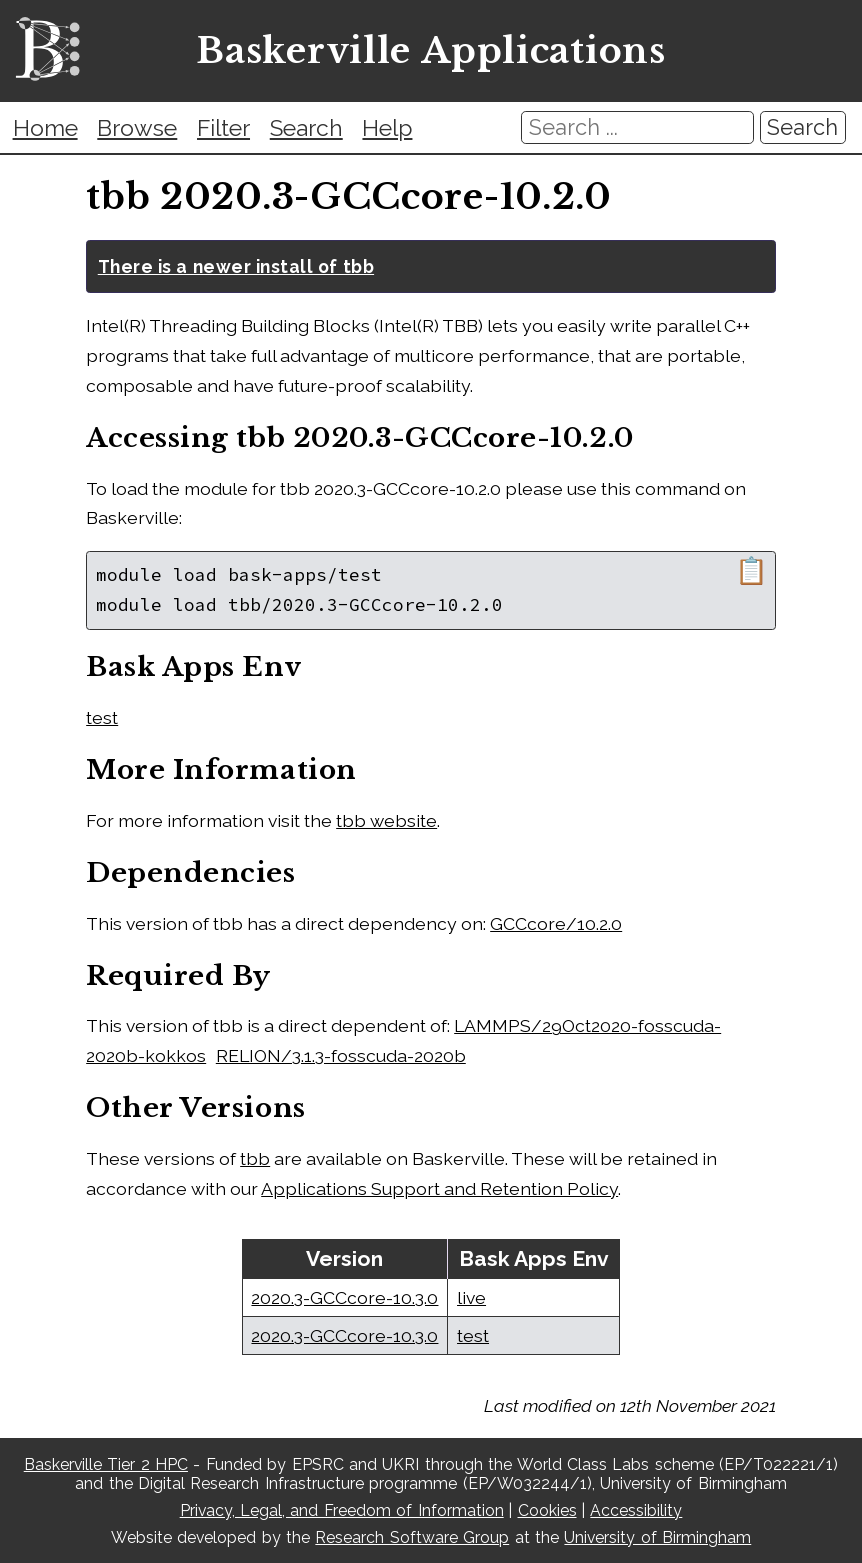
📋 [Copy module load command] (751, 571)
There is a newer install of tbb (236, 266)
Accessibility (636, 1510)
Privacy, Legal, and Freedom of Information (342, 1510)
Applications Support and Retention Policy (439, 1188)
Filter (223, 127)
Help (387, 127)
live (471, 1297)
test (102, 717)
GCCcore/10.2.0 (556, 923)
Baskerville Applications (430, 51)
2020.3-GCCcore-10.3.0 (344, 1297)
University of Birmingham (657, 1537)
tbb (255, 1158)
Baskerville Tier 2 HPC (106, 1464)
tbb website (386, 820)
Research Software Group (412, 1537)
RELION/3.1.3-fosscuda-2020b (341, 1055)
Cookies (547, 1510)
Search (306, 127)
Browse (137, 127)
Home (45, 127)
